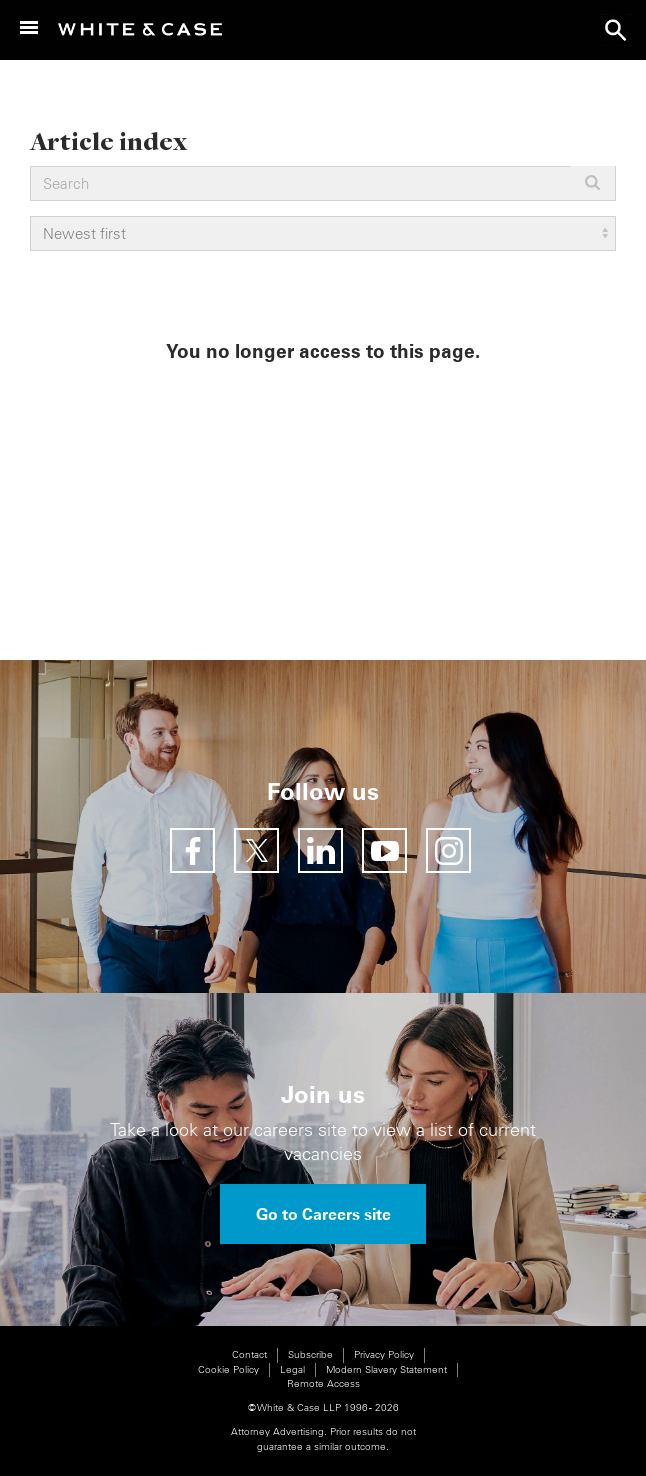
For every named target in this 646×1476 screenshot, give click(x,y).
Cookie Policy (228, 1369)
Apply (592, 182)
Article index (108, 140)
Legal (292, 1369)
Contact (249, 1354)
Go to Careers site (323, 1214)
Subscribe (310, 1354)
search (616, 30)
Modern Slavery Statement (386, 1369)
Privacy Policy (384, 1354)
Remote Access (323, 1383)
